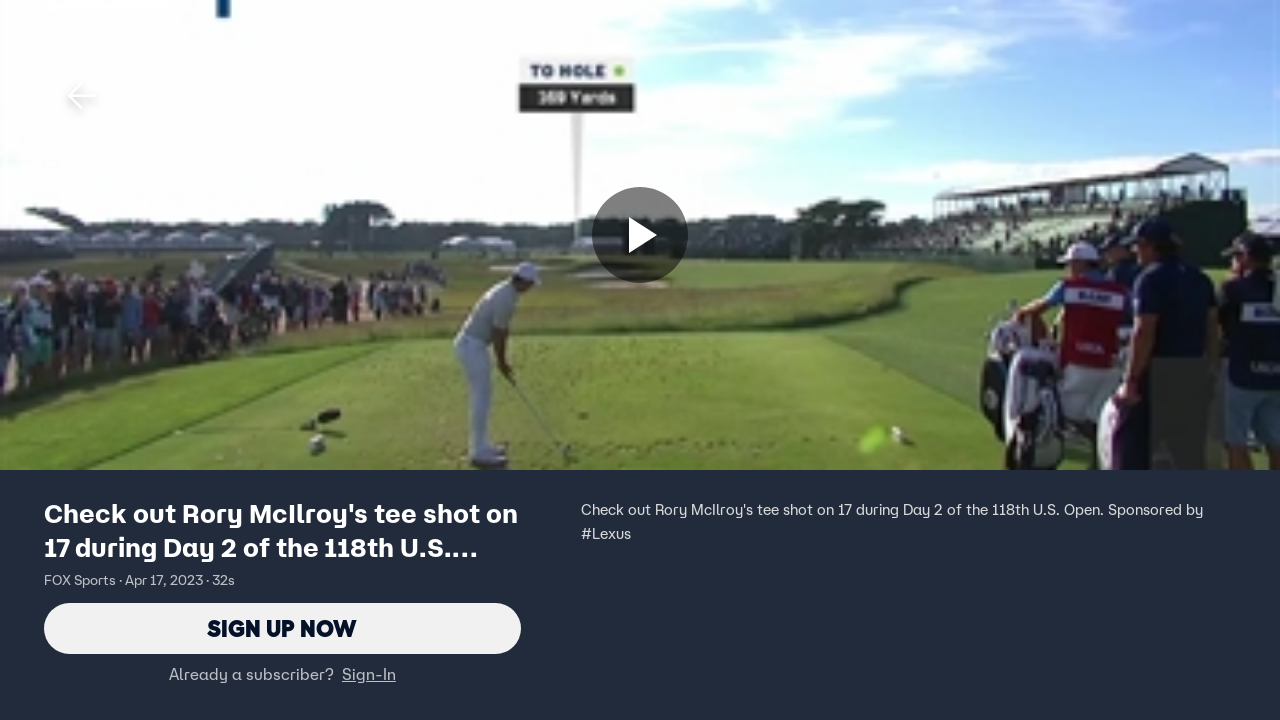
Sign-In (369, 675)
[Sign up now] (640, 235)
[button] (82, 96)
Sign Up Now (282, 628)
